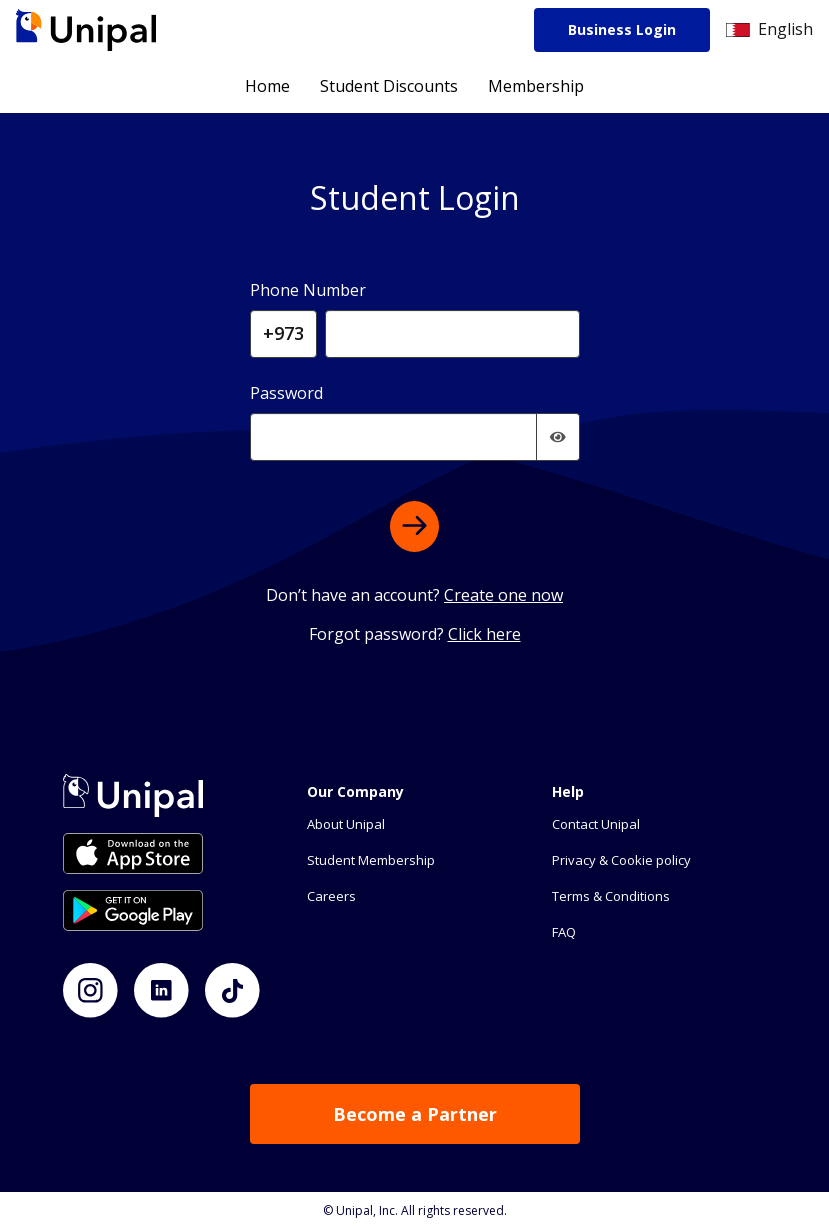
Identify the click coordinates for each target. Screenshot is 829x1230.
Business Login (622, 29)
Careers (331, 896)
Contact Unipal (596, 824)
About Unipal (346, 824)
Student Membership (371, 860)
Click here (484, 634)
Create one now (503, 595)
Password (286, 393)
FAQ (564, 932)
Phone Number (308, 290)
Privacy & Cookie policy (621, 860)
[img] (558, 437)
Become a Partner (415, 1114)
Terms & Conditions (611, 896)
